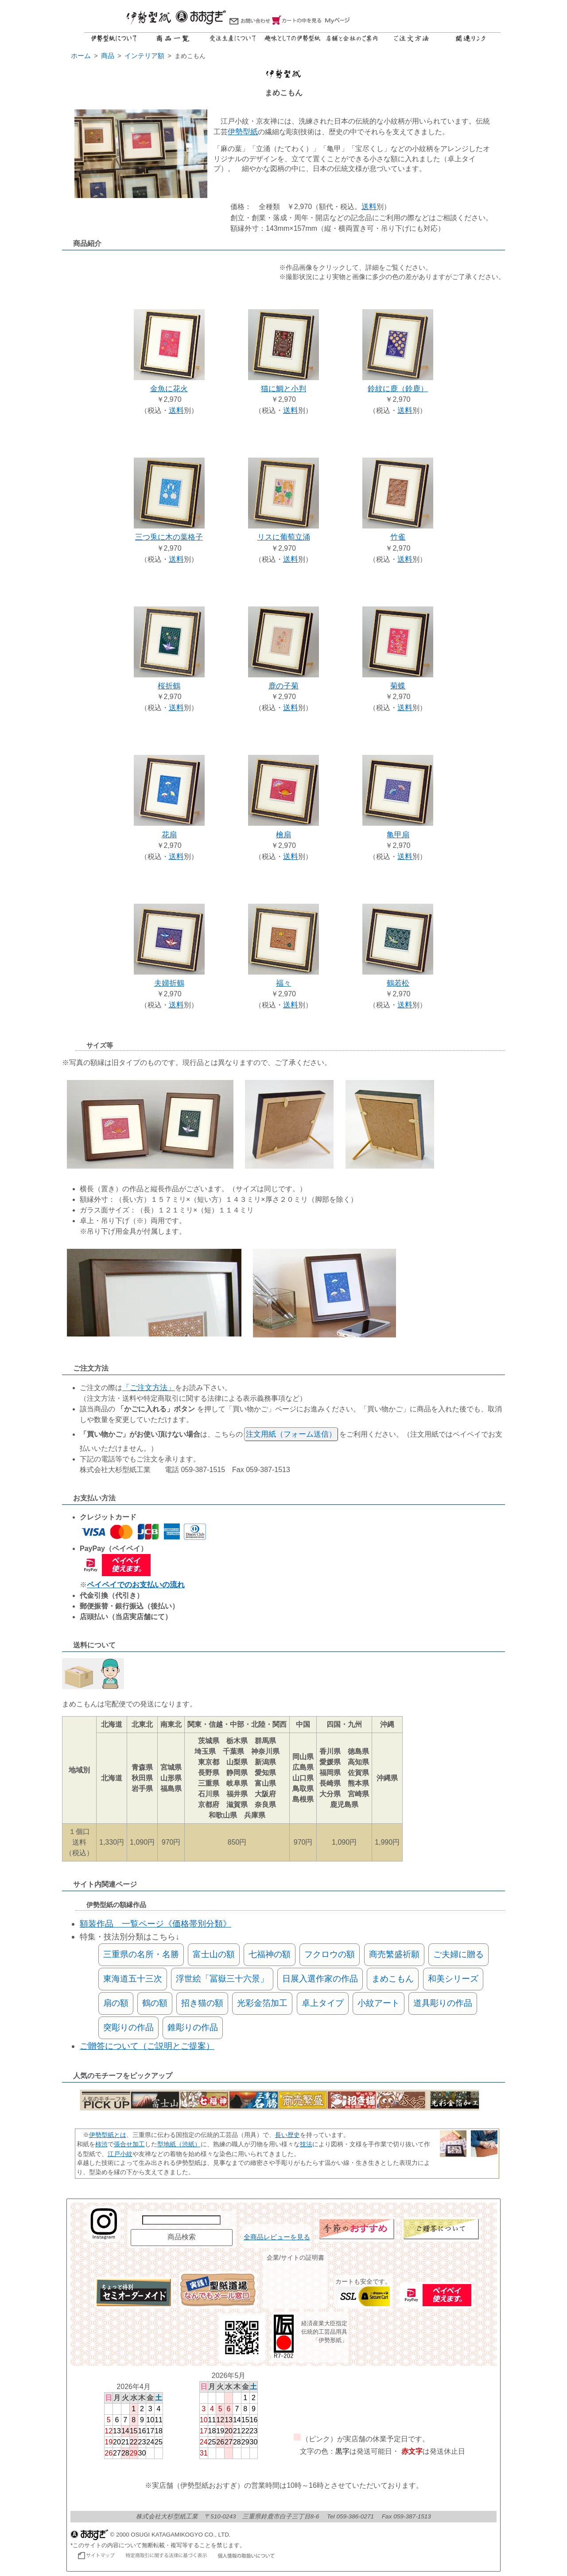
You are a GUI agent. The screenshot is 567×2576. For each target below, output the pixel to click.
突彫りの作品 (128, 2027)
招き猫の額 (202, 2003)
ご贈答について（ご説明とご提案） (147, 2046)
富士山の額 (214, 1954)
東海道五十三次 (132, 1978)
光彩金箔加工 (262, 2003)
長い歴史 (287, 2134)
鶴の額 (154, 2003)
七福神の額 (270, 1954)
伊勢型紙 (243, 132)
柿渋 (101, 2144)
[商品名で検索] (181, 2220)
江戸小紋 (120, 2153)
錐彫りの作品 (192, 2027)
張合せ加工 (129, 2144)
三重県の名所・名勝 (141, 1954)
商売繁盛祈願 (394, 1954)
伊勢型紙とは (107, 2134)
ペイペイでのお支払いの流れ (136, 1585)
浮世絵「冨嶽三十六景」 (222, 1978)
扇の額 (115, 2003)
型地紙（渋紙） (179, 2144)
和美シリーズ (453, 1978)
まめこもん (393, 1978)
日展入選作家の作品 (320, 1978)
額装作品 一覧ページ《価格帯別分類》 (155, 1923)
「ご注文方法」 (148, 1387)
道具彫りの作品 (442, 2003)
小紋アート (378, 2003)
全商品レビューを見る (277, 2237)
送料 (369, 206)
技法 (306, 2144)
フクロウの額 (329, 1954)
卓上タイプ (323, 2003)
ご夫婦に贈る (458, 1954)
